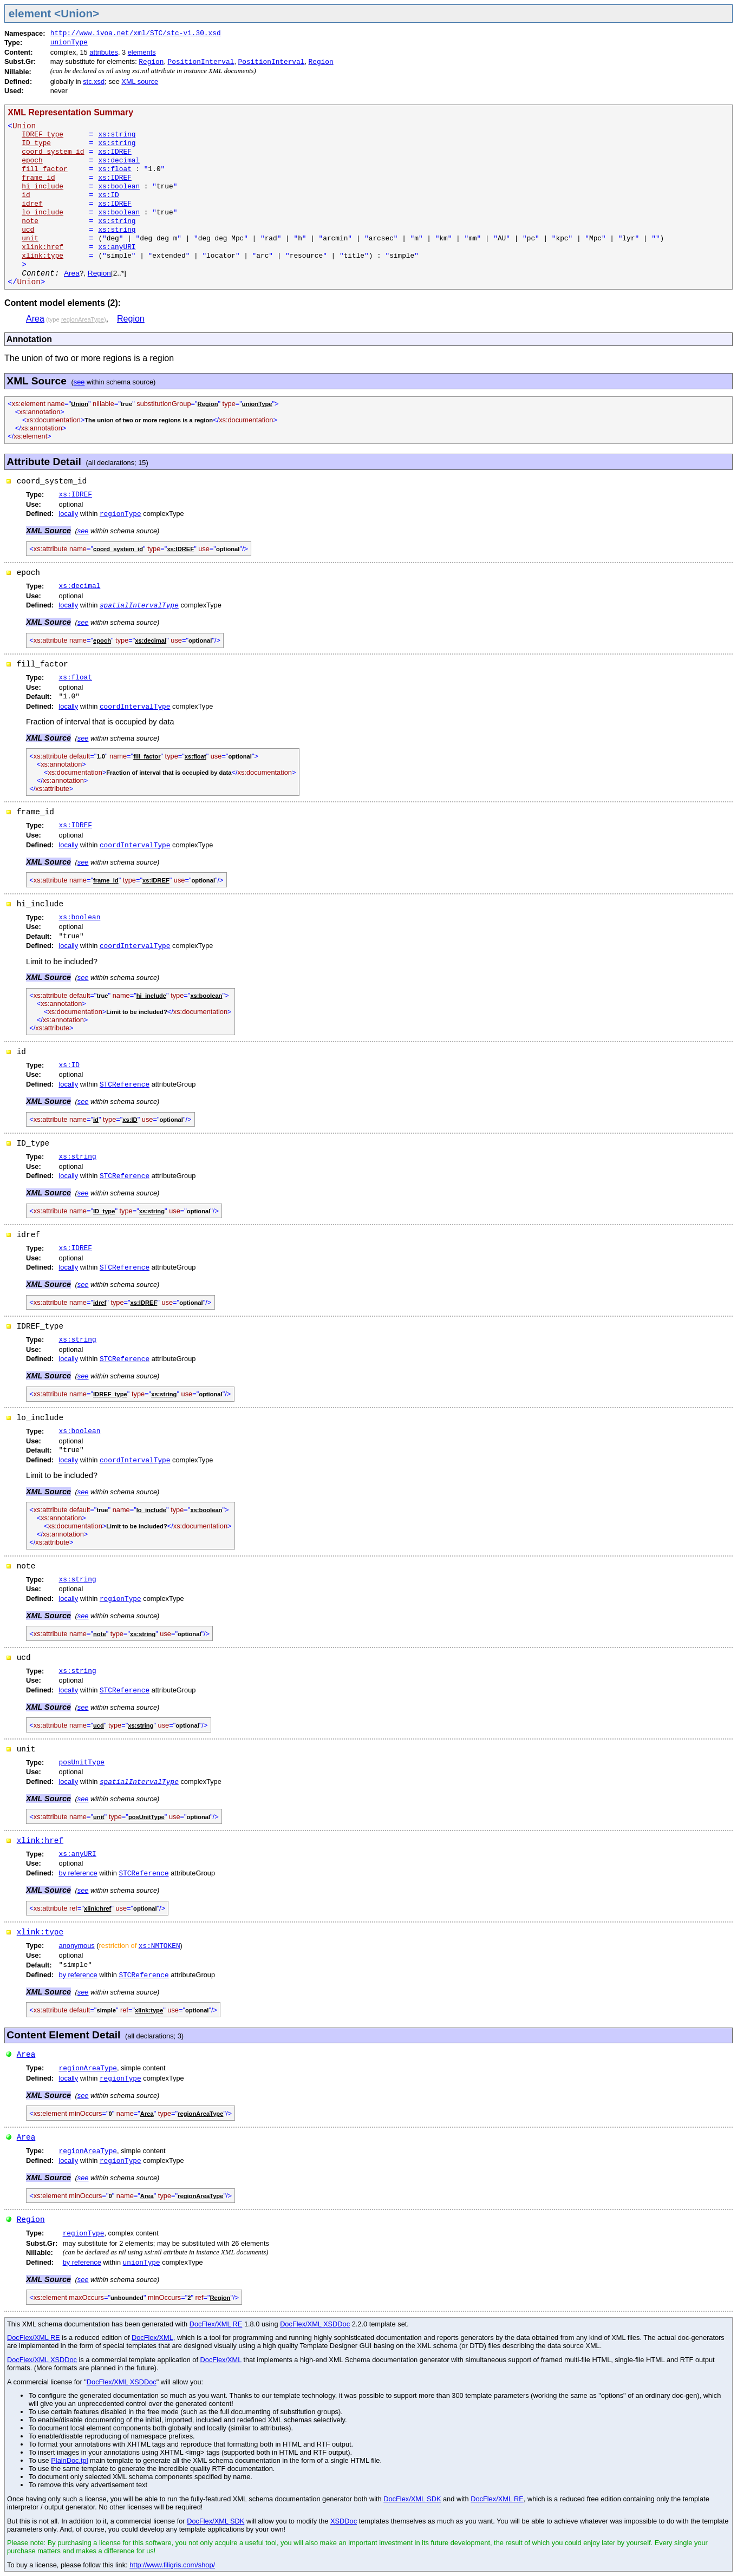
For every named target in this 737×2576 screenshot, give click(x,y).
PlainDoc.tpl (69, 2460)
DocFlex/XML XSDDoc (315, 2324)
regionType (120, 514)
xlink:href (40, 1840)
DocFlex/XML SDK (412, 2499)
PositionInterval (201, 62)
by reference (78, 1873)
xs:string (116, 134)
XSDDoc (343, 2521)
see (79, 382)
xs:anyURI (116, 247)
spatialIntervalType (139, 605)
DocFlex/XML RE (216, 2324)
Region (151, 62)
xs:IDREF (114, 152)
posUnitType (82, 1762)
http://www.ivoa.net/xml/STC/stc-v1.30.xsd (135, 33)
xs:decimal (119, 160)
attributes (103, 52)
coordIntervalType (135, 707)
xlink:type (40, 1932)
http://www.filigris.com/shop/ (172, 2565)
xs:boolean (119, 186)
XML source (139, 81)
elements (142, 52)
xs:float (114, 169)
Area (72, 273)
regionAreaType (88, 2068)
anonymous (77, 1945)
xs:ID (108, 195)
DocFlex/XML (152, 2337)
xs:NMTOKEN (159, 1946)
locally (69, 513)
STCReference (124, 1085)
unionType (69, 42)
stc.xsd (94, 81)
